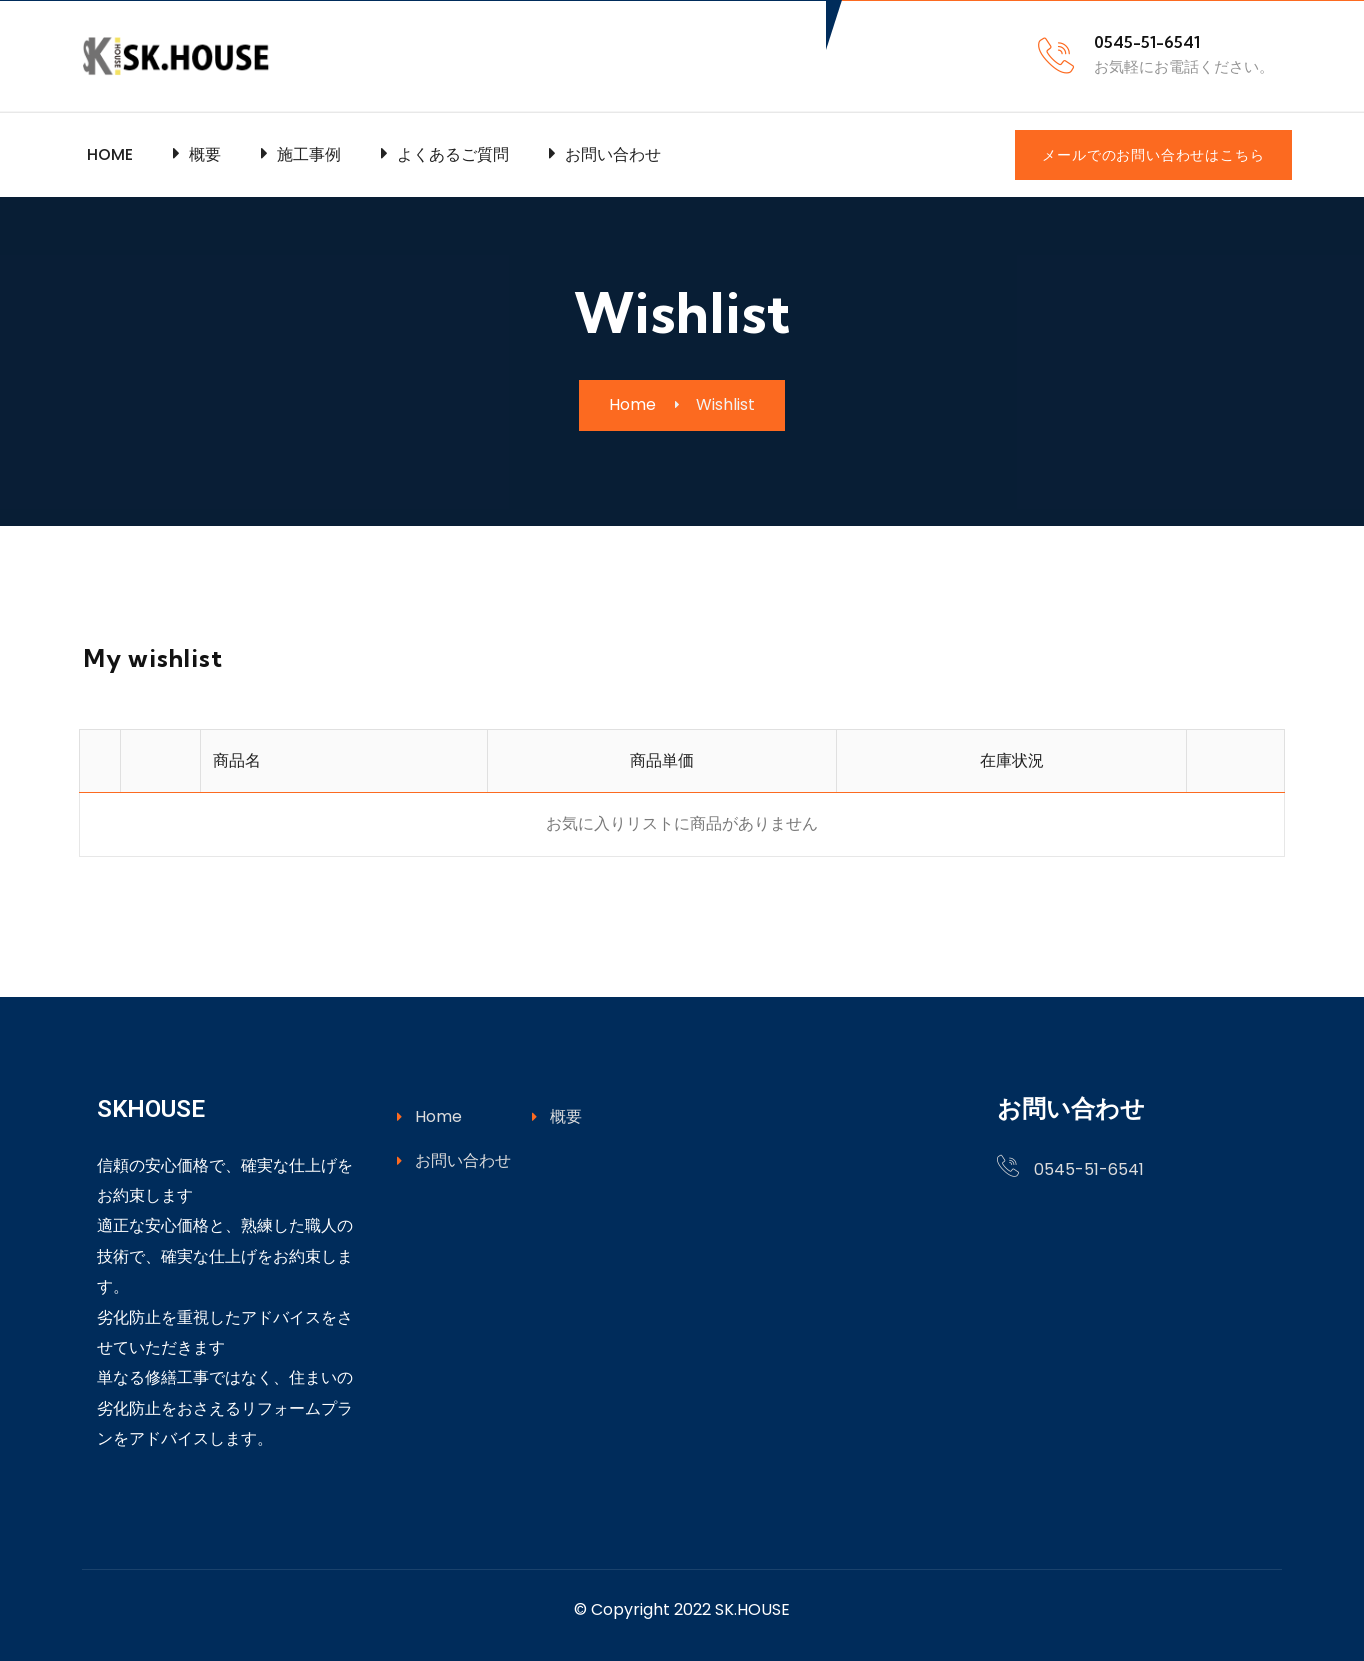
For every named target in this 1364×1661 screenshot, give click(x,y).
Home (429, 1116)
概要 (557, 1116)
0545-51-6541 (1089, 1169)
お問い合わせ (454, 1160)
